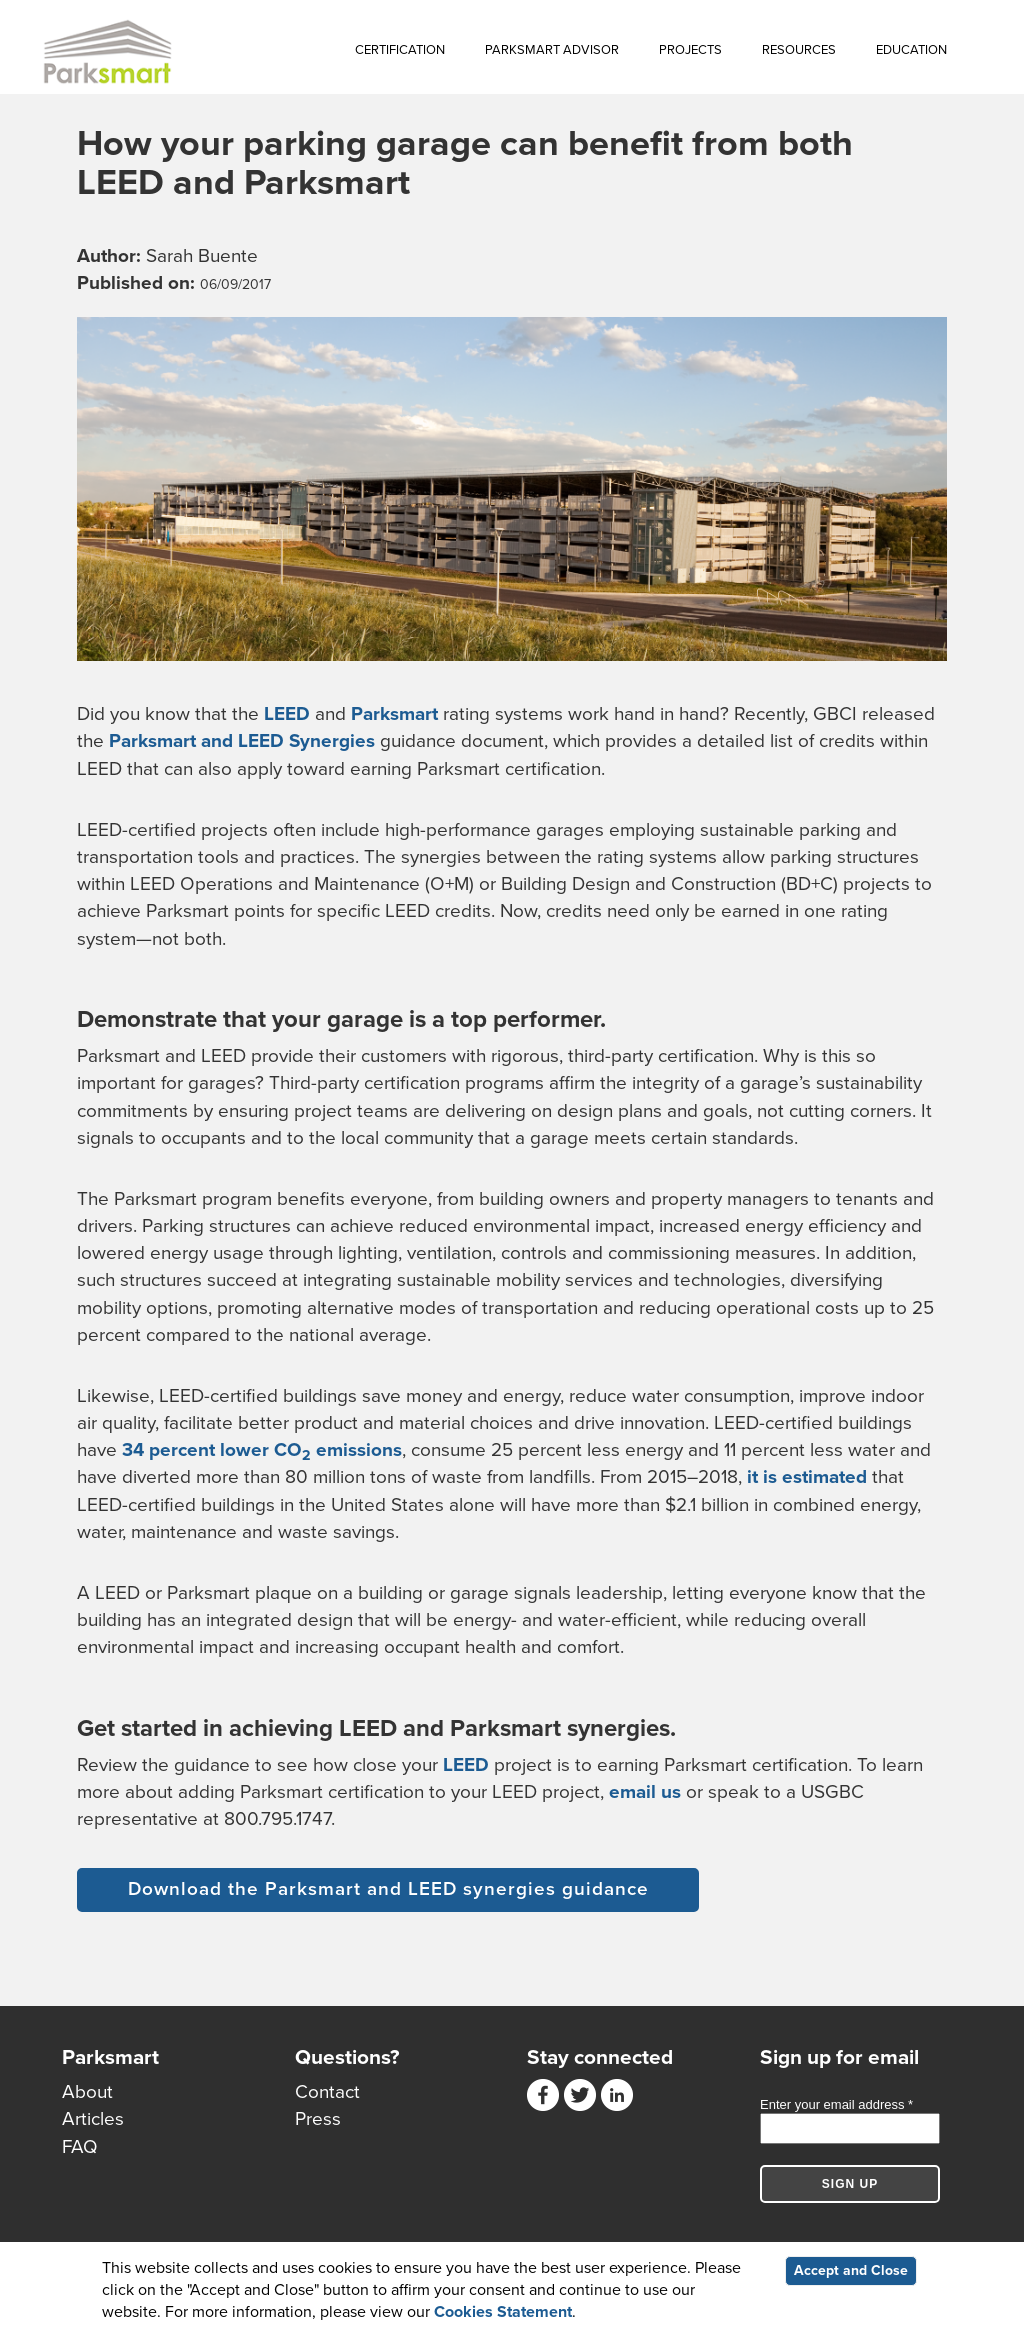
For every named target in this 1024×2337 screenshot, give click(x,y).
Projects (690, 50)
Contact (327, 2092)
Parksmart (394, 714)
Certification (400, 50)
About (87, 2092)
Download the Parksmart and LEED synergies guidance (388, 1889)
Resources (799, 50)
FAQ (80, 2147)
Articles (93, 2119)
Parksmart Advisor (552, 50)
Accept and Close (851, 2270)
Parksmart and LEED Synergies (242, 741)
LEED (287, 714)
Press (318, 2119)
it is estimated (807, 1477)
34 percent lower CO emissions (262, 1450)
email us (645, 1792)
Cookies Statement (503, 2313)
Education (911, 50)
